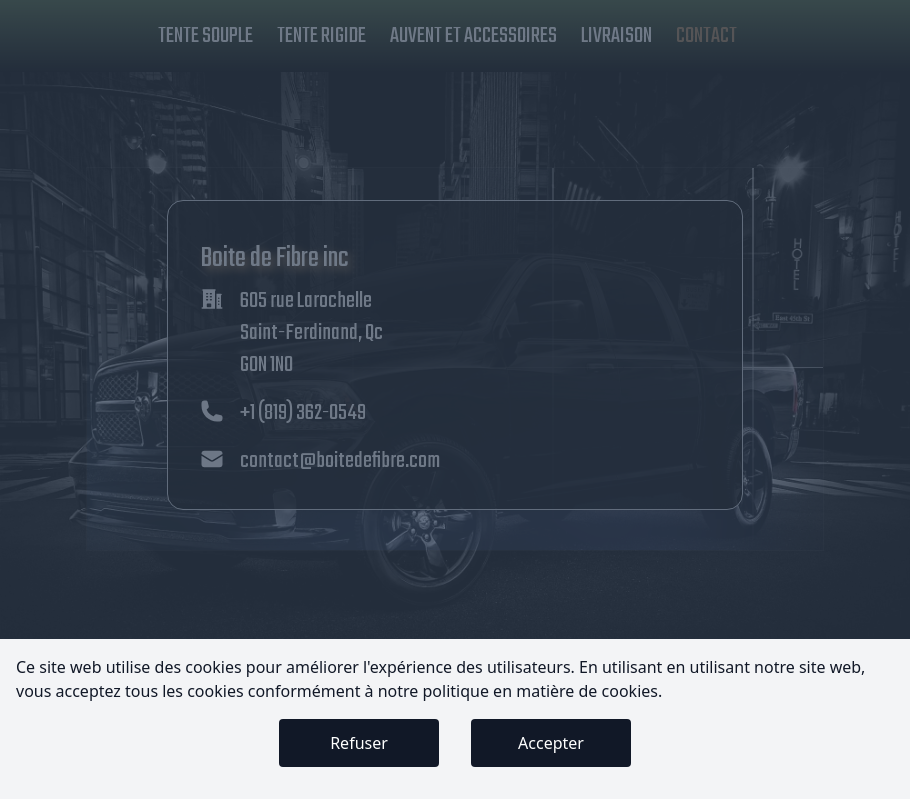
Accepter (551, 743)
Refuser (359, 743)
